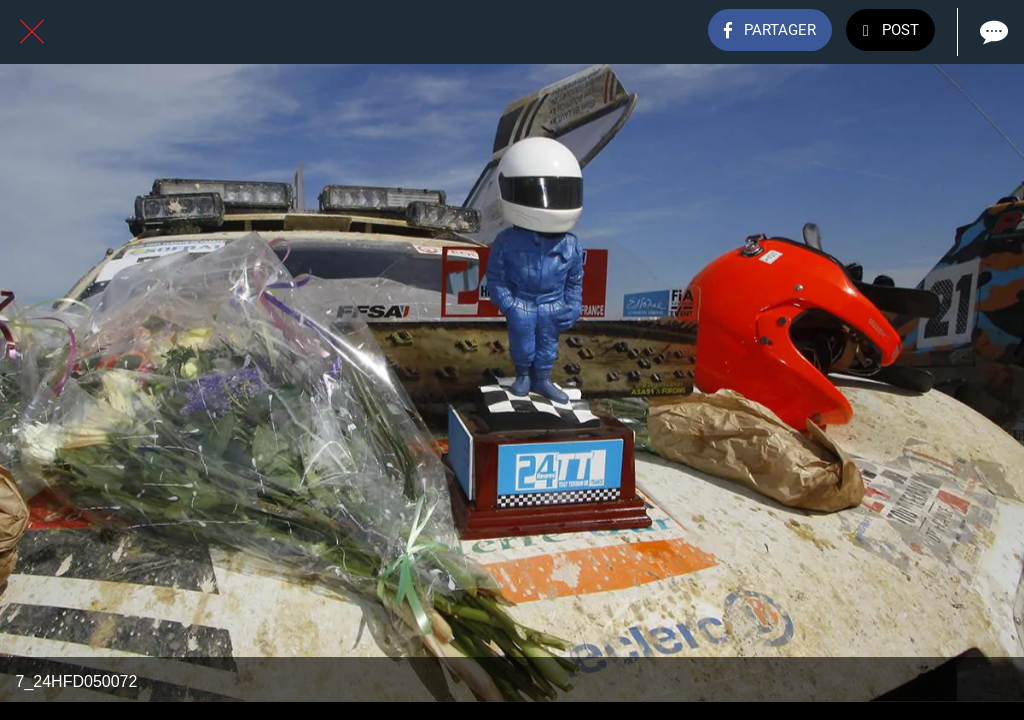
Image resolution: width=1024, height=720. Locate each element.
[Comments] (992, 32)
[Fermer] (32, 32)
